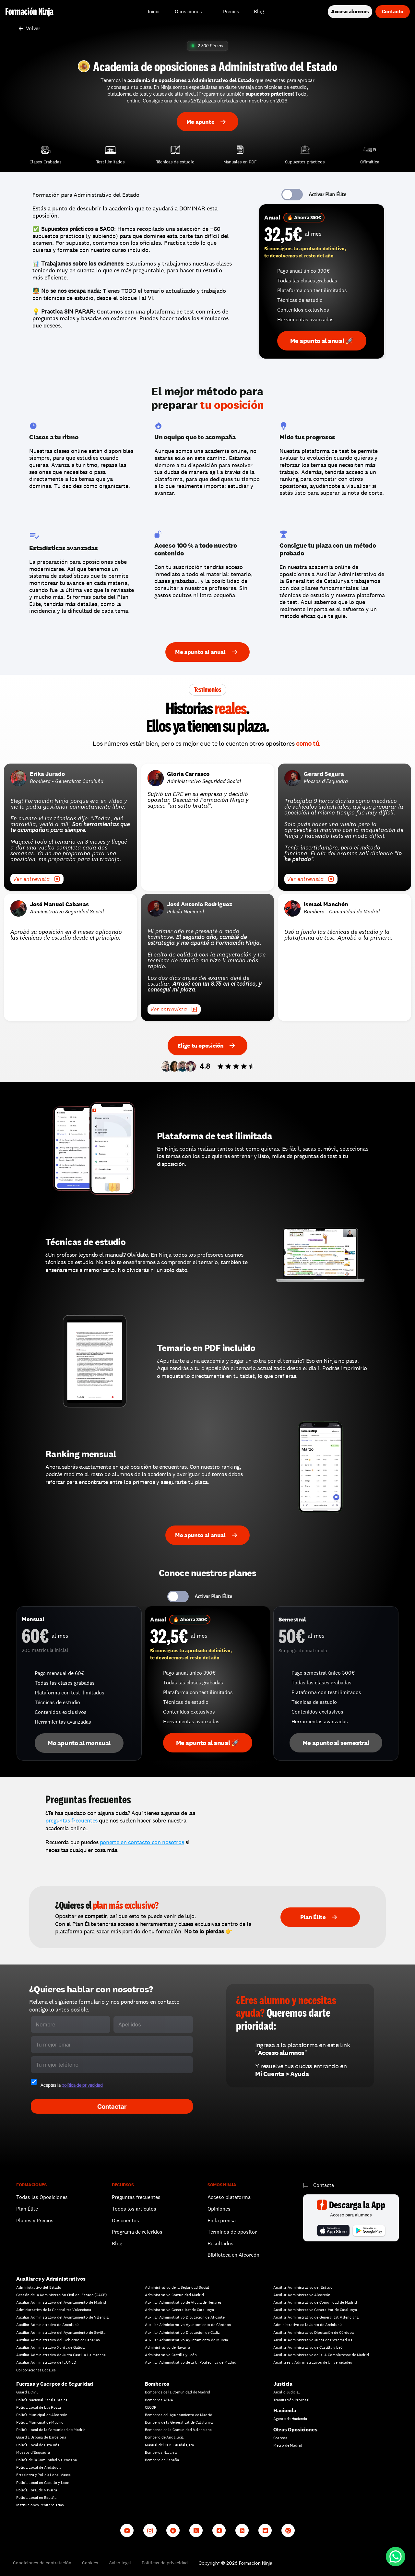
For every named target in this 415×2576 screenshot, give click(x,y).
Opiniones (219, 2208)
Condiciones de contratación (42, 2563)
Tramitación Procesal (291, 2400)
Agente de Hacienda (290, 2418)
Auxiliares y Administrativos (51, 2278)
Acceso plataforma (229, 2197)
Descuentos (126, 2220)
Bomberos (157, 2383)
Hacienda (284, 2410)
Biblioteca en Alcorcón (233, 2254)
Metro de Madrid (287, 2445)
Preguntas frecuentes (136, 2197)
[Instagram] (150, 2530)
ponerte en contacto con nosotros (142, 1842)
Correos (280, 2437)
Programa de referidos (137, 2231)
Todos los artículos (134, 2208)
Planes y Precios (34, 2220)
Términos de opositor (232, 2231)
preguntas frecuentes (71, 1820)
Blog (117, 2243)
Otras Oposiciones (295, 2429)
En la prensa (222, 2220)
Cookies (90, 2563)
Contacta (323, 2185)
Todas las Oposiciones (42, 2197)
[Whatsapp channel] (288, 2530)
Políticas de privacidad (165, 2563)
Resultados (220, 2243)
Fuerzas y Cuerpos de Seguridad (54, 2383)
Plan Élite (27, 2208)
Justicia (282, 2383)
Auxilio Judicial (286, 2392)
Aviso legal (120, 2563)
